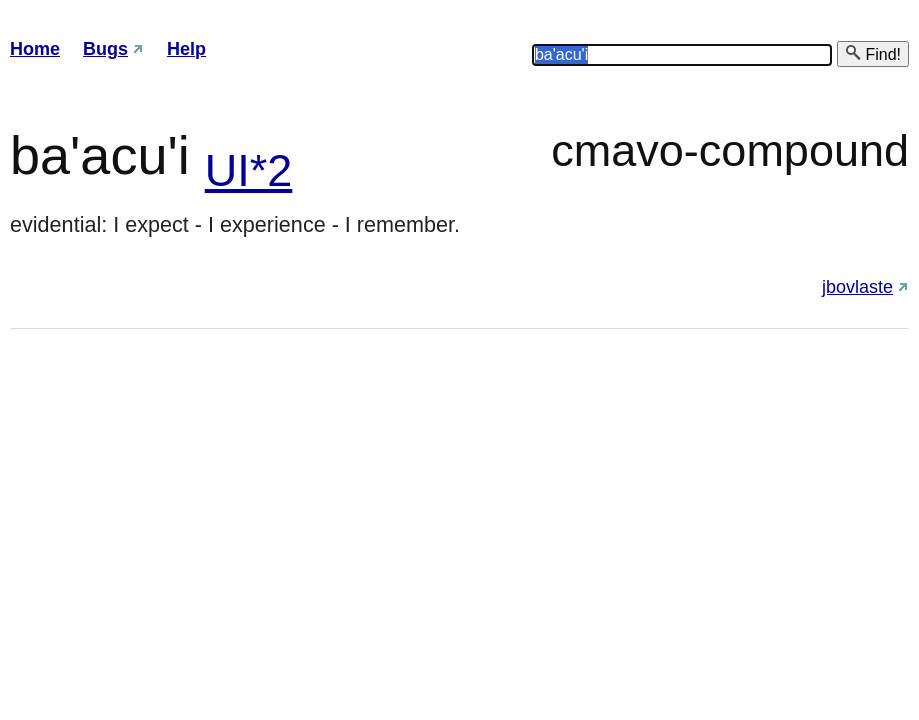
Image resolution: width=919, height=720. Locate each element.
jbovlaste (857, 287)
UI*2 (249, 170)
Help (186, 49)
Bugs (105, 49)
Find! (873, 53)
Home (35, 49)
